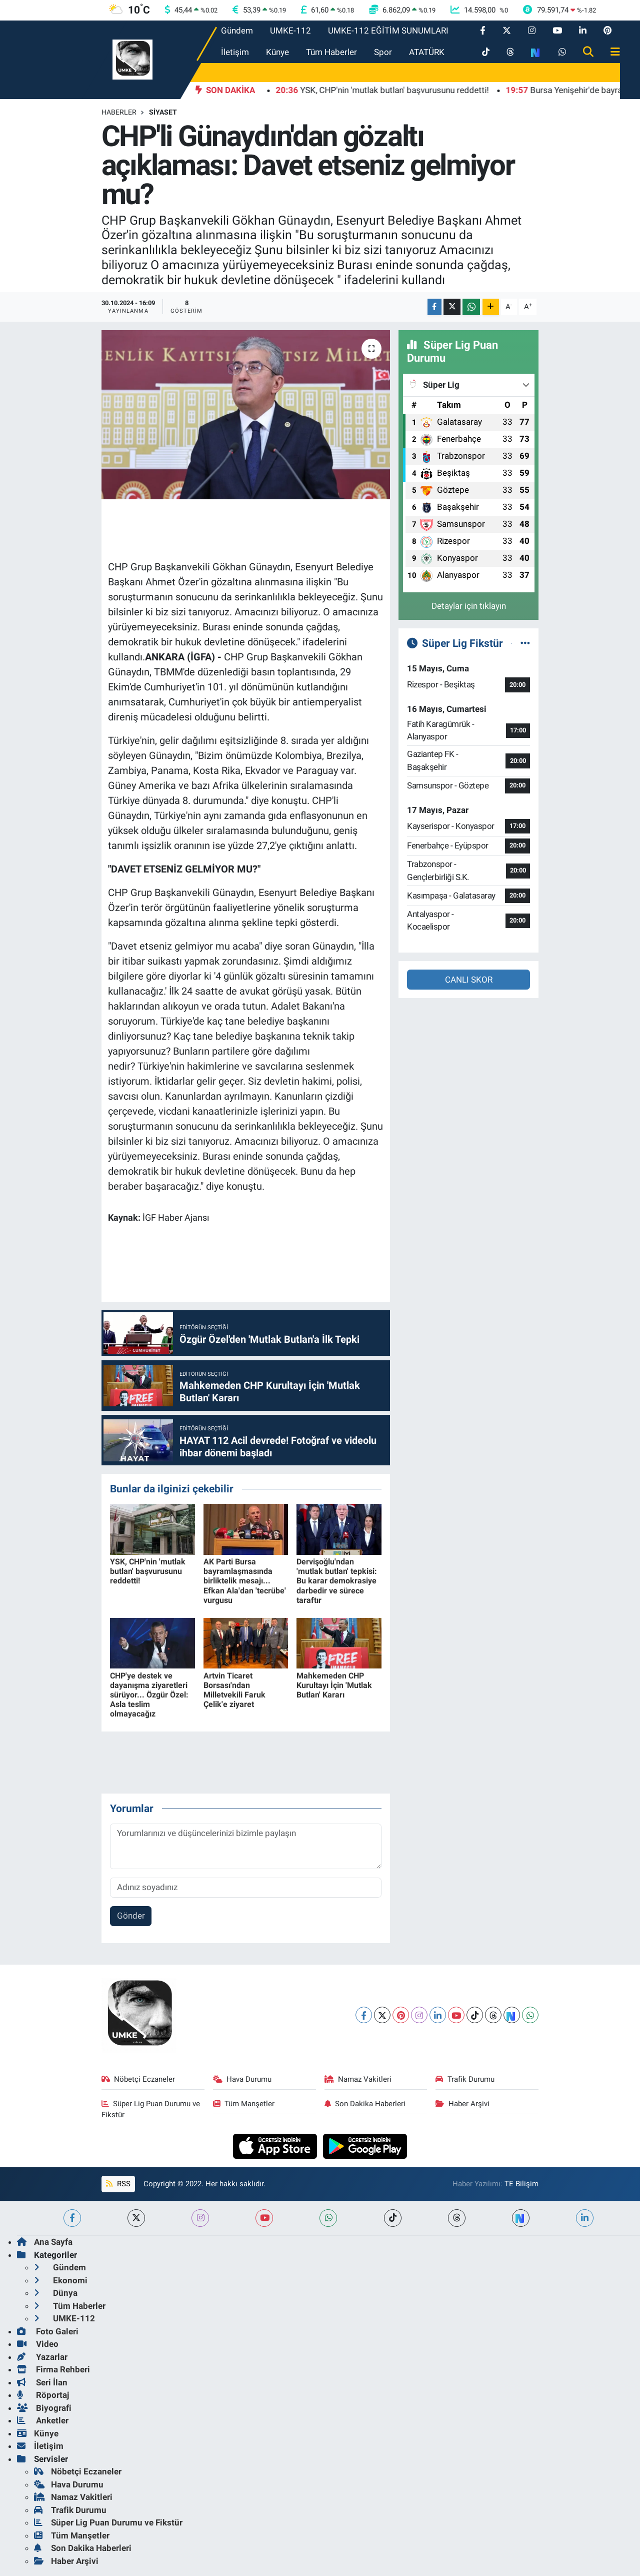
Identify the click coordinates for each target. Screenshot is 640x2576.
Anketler (42, 2420)
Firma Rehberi (53, 2369)
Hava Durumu (242, 2079)
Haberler (119, 112)
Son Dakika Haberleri (365, 2103)
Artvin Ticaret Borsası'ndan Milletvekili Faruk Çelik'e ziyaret (235, 1690)
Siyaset (163, 112)
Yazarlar (42, 2357)
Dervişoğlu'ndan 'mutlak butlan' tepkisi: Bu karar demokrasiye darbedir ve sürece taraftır (336, 1581)
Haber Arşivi (463, 2103)
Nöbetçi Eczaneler (139, 2079)
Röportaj (43, 2395)
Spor (383, 52)
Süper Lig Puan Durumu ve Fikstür (151, 2109)
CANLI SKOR (468, 980)
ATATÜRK (426, 52)
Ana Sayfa (44, 2242)
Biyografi (44, 2408)
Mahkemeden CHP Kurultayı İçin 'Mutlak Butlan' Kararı (334, 1685)
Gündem (237, 31)
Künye (277, 52)
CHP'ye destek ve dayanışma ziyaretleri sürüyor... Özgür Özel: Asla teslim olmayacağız (149, 1695)
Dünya (56, 2293)
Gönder (131, 1916)
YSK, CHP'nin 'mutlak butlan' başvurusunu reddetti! (148, 1571)
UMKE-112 (290, 31)
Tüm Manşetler (244, 2103)
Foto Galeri (47, 2331)
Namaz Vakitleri (358, 2079)
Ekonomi (61, 2280)
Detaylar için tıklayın (469, 606)
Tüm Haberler (331, 52)
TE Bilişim (521, 2183)
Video (37, 2344)
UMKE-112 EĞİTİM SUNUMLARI (388, 31)
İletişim (235, 52)
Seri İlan (42, 2382)
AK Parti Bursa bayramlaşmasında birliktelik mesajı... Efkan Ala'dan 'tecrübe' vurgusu (245, 1581)
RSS (118, 2183)
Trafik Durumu (465, 2079)
